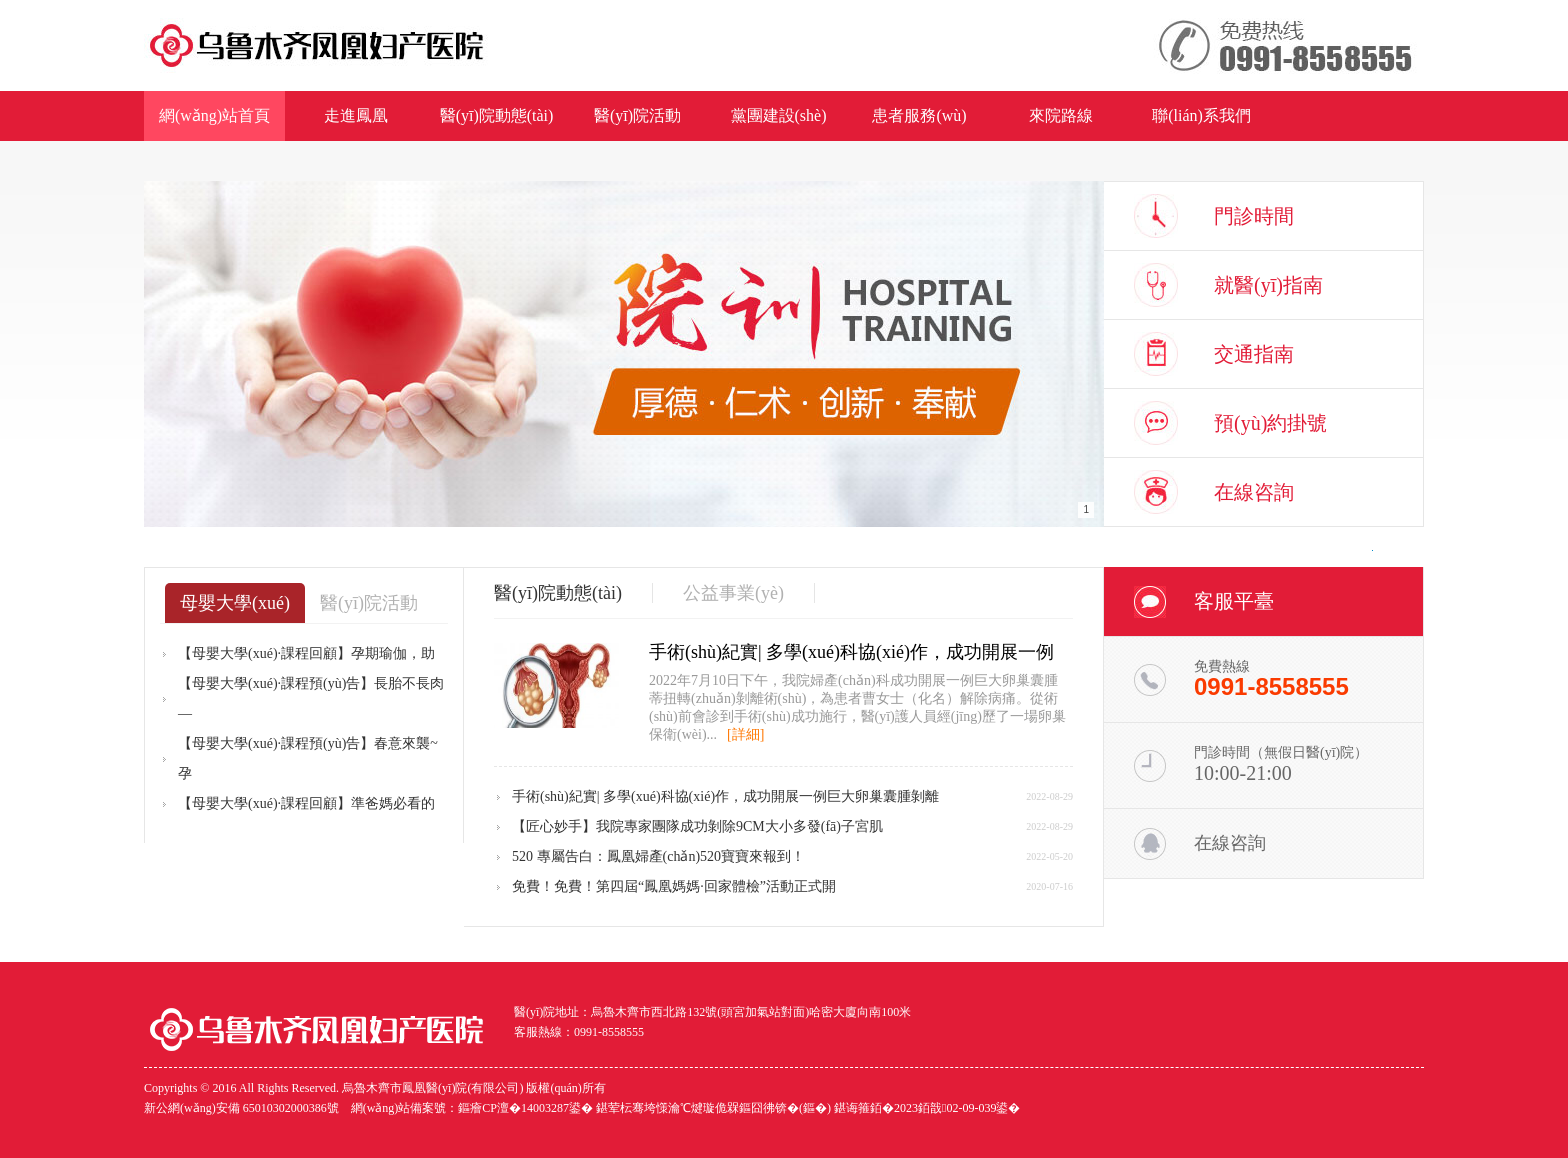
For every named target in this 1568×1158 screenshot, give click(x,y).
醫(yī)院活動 (637, 115)
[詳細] (745, 734)
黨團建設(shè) (779, 115)
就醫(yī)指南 (1268, 285)
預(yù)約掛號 (1270, 423)
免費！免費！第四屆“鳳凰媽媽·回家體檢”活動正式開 (674, 886)
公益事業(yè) (733, 593)
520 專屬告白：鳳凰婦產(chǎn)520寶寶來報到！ (658, 856)
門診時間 (1254, 216)
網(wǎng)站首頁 (214, 115)
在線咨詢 (1254, 492)
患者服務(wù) (919, 115)
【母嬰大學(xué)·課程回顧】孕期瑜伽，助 (306, 653)
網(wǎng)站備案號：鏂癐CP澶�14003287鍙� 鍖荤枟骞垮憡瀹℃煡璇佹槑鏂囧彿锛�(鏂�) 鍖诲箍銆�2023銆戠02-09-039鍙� (686, 1108)
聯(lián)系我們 (1201, 115)
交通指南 (1254, 354)
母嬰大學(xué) (235, 603)
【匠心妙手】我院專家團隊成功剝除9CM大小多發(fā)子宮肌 (697, 826)
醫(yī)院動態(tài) (497, 115)
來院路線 (1061, 115)
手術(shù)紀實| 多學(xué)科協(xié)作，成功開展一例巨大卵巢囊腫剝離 (725, 796)
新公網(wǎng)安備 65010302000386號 (241, 1108)
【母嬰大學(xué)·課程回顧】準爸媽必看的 (306, 803)
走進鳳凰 (356, 115)
